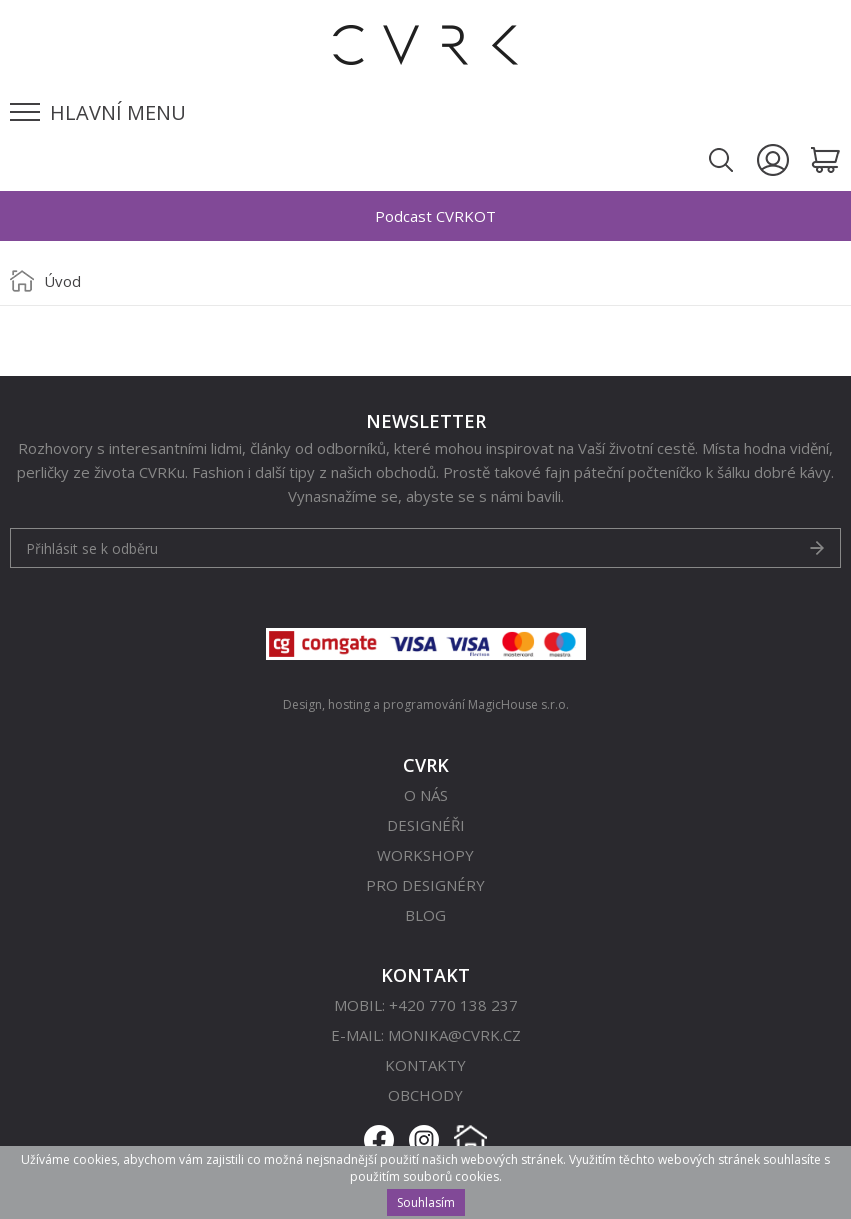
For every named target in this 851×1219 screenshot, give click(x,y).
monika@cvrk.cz (454, 1035)
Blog (425, 915)
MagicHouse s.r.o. (518, 704)
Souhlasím (426, 1202)
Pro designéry (425, 885)
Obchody (425, 1095)
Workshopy (425, 855)
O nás (426, 795)
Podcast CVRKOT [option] (435, 216)
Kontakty (425, 1065)
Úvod (62, 281)
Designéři (426, 825)
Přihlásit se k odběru (92, 548)
